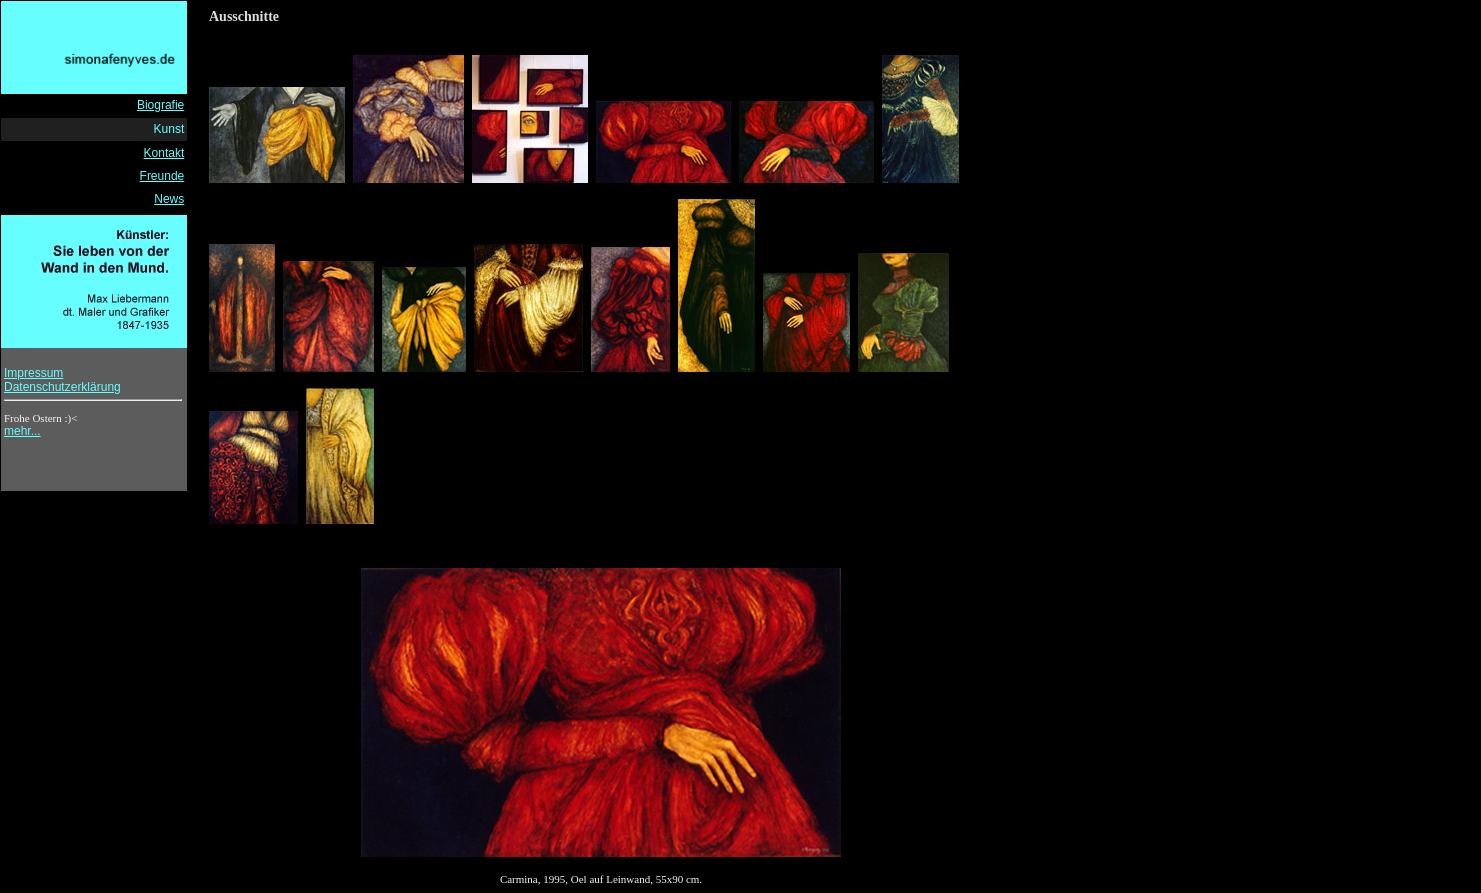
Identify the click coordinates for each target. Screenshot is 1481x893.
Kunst (169, 129)
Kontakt (164, 153)
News (169, 199)
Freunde (162, 176)
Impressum (33, 373)
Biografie (160, 105)
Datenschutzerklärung (62, 387)
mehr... (22, 431)
